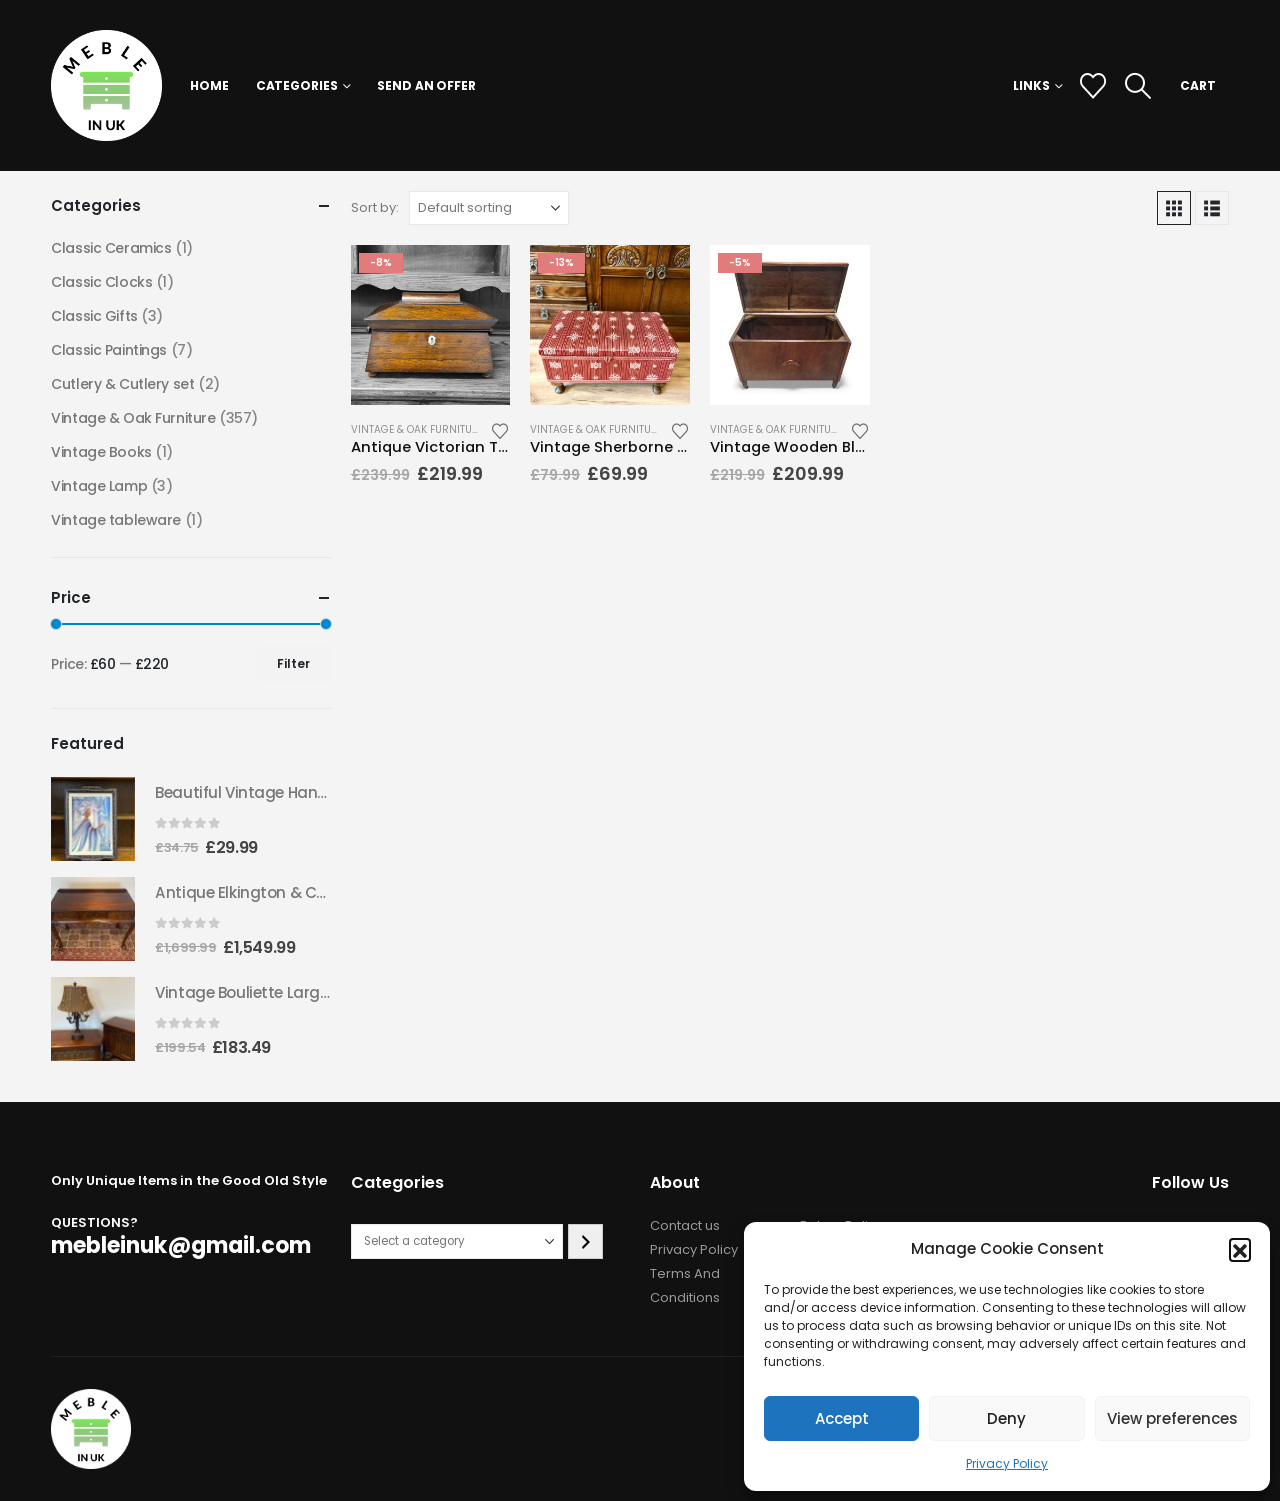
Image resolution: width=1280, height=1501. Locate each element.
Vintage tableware (116, 520)
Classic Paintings (109, 350)
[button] (1240, 1249)
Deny (1006, 1418)
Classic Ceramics (111, 248)
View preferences (1172, 1418)
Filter (293, 663)
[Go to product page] (431, 325)
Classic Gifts (94, 316)
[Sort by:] (489, 208)
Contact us (685, 1225)
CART (1198, 85)
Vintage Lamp (99, 486)
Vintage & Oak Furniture (417, 429)
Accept (842, 1418)
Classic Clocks (101, 282)
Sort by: (375, 207)
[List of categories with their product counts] (457, 1241)
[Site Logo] (106, 85)
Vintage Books (101, 452)
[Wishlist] (1092, 86)
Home (209, 85)
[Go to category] (585, 1241)
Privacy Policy (1007, 1463)
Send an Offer (426, 85)
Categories (297, 85)
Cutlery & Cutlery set (122, 384)
